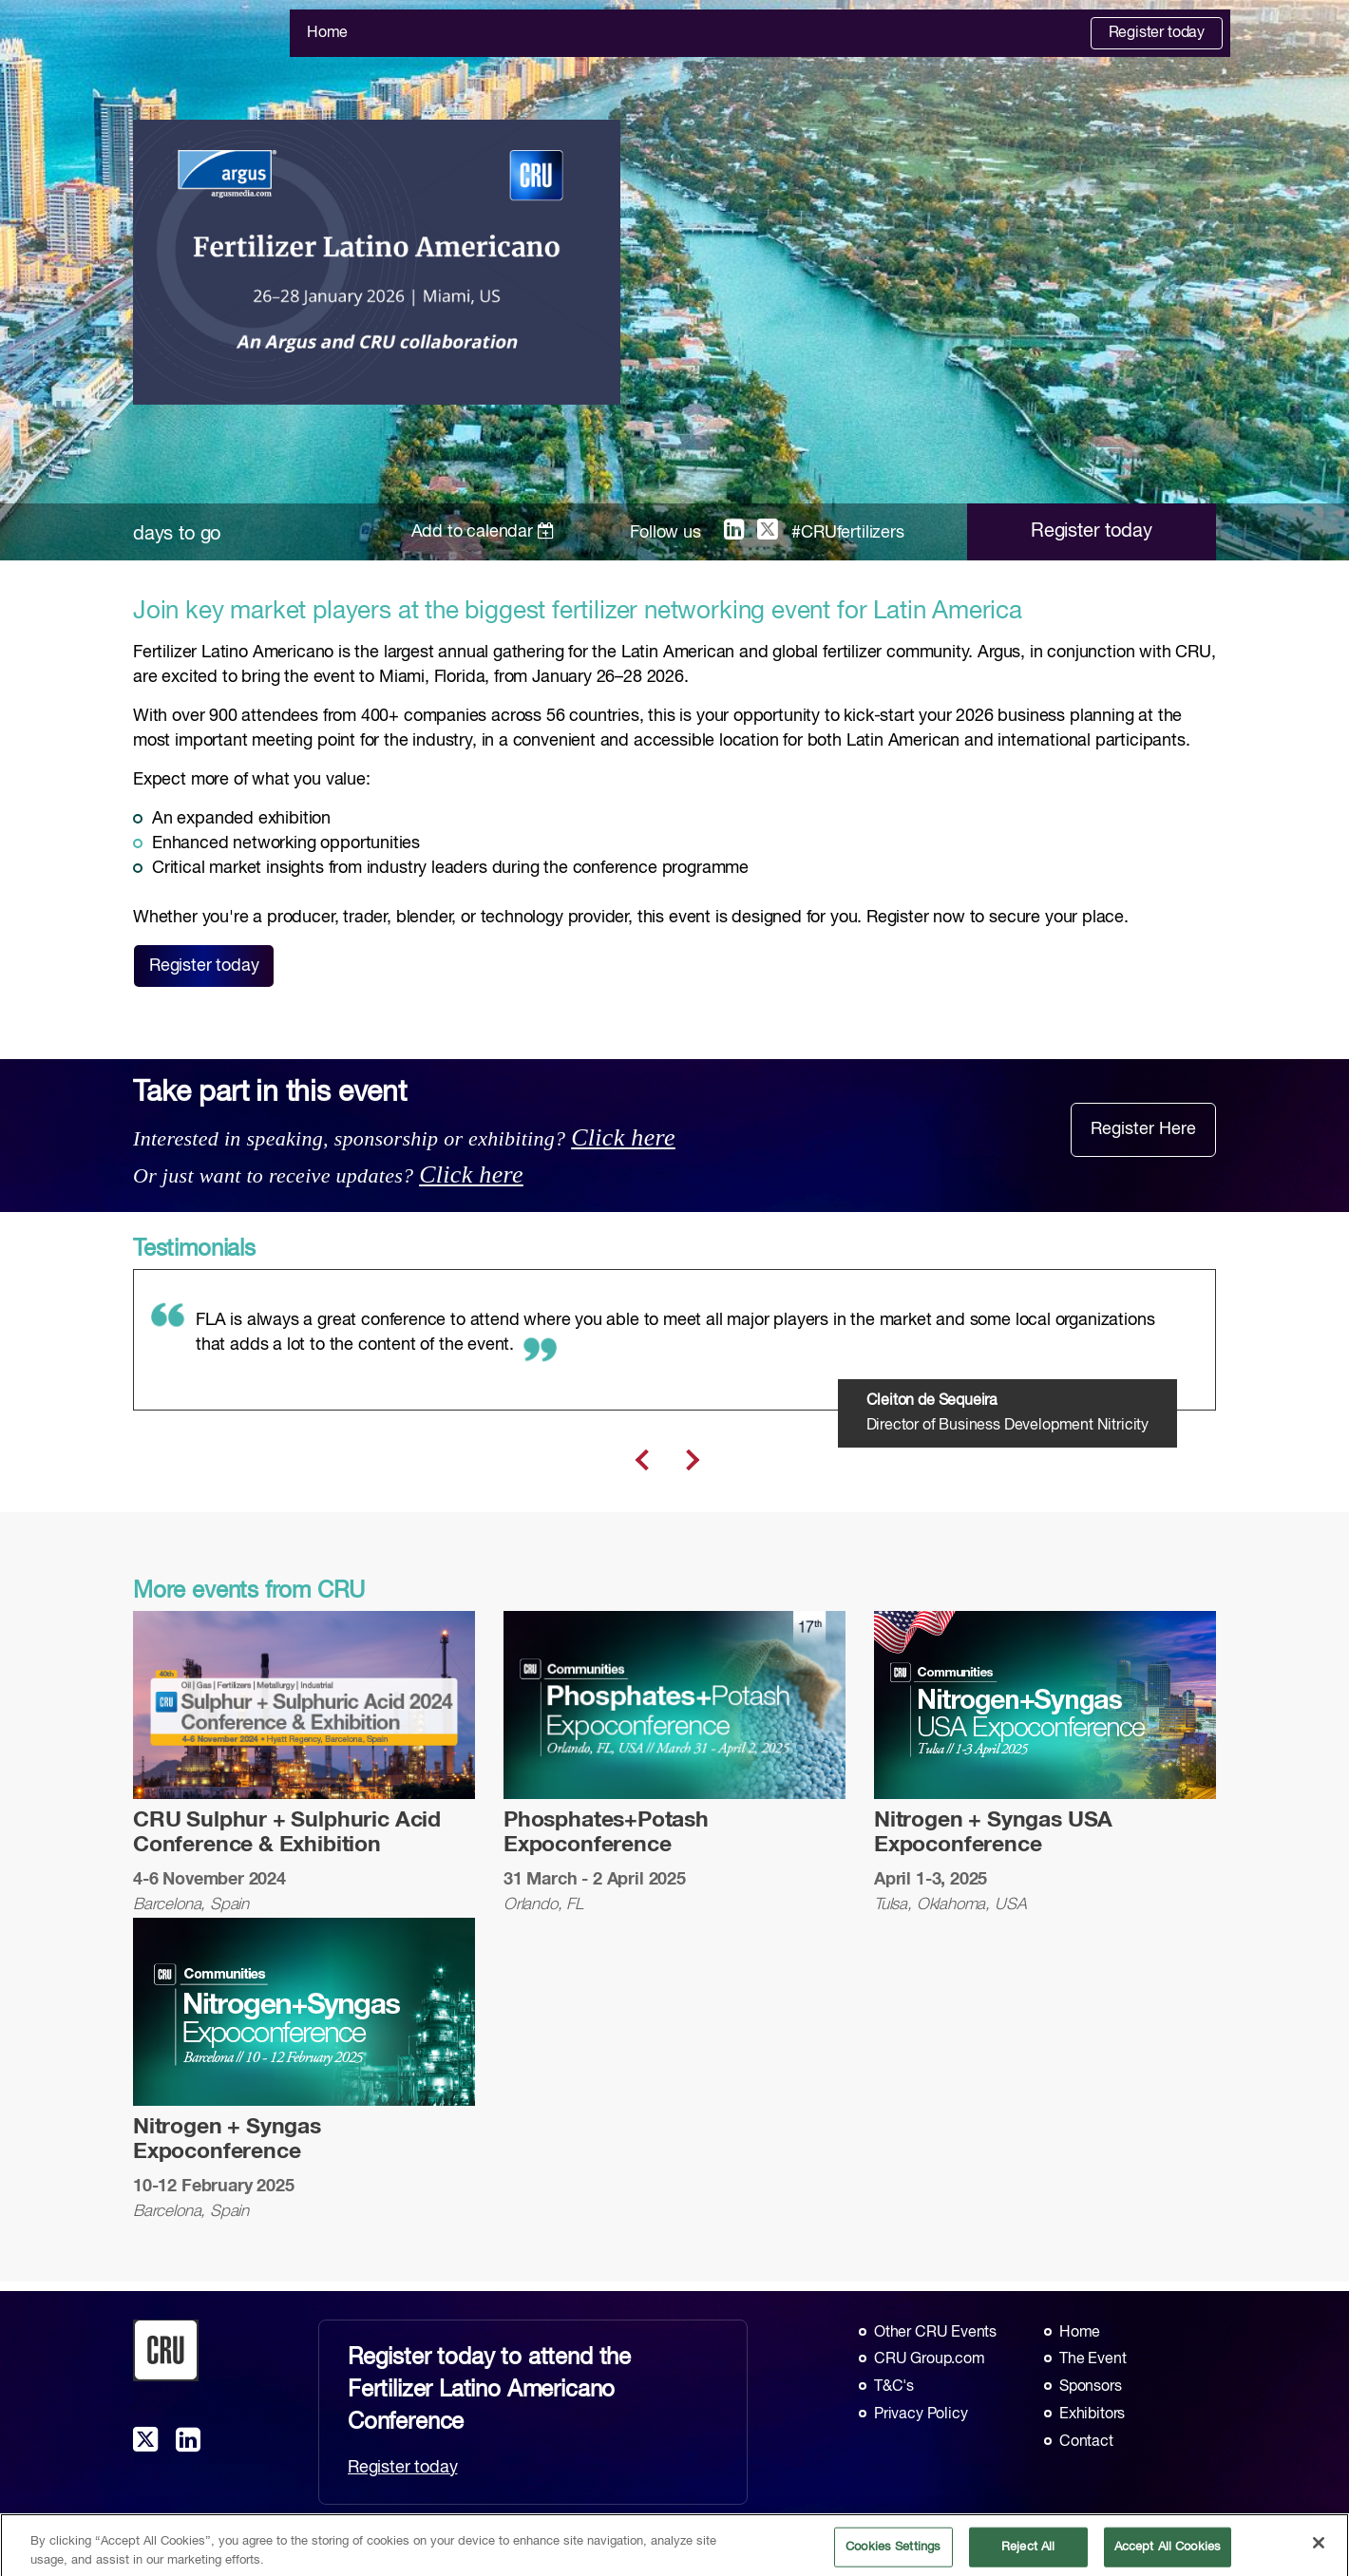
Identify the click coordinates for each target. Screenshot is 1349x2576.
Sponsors (1090, 2387)
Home (327, 33)
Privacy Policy (920, 2414)
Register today (1157, 33)
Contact (1086, 2442)
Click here (623, 1137)
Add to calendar (483, 531)
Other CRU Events (935, 2332)
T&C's (894, 2387)
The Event (1092, 2359)
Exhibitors (1092, 2414)
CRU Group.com (929, 2359)
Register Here (1143, 1129)
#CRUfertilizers (847, 532)
